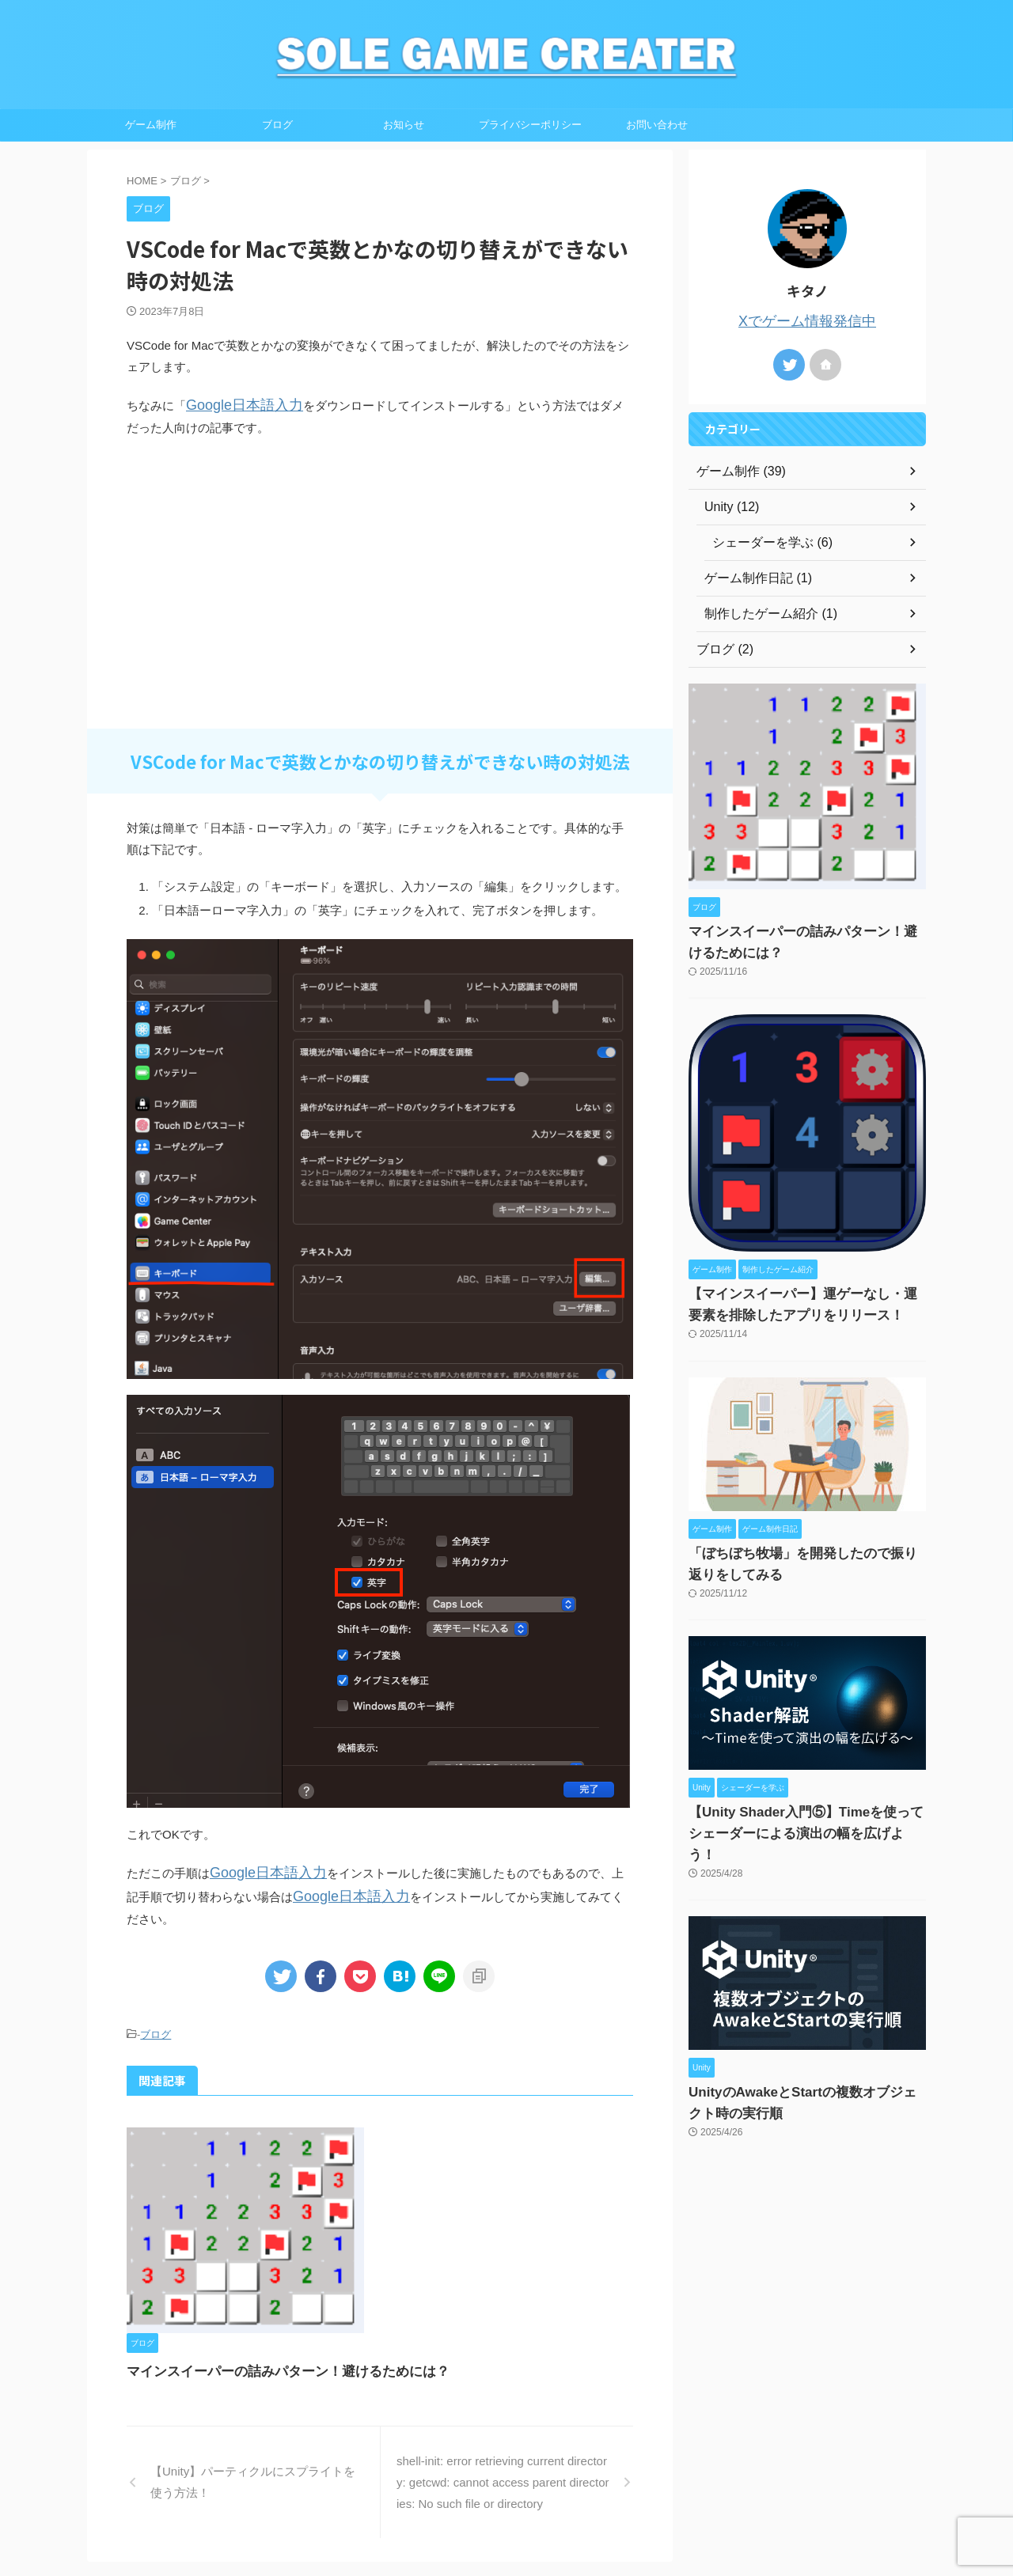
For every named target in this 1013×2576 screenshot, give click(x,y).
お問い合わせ (657, 125)
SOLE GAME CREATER (507, 2525)
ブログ (277, 125)
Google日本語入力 (234, 404)
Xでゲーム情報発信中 (807, 320)
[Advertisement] (380, 599)
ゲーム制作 (150, 125)
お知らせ (403, 125)
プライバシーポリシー (530, 125)
